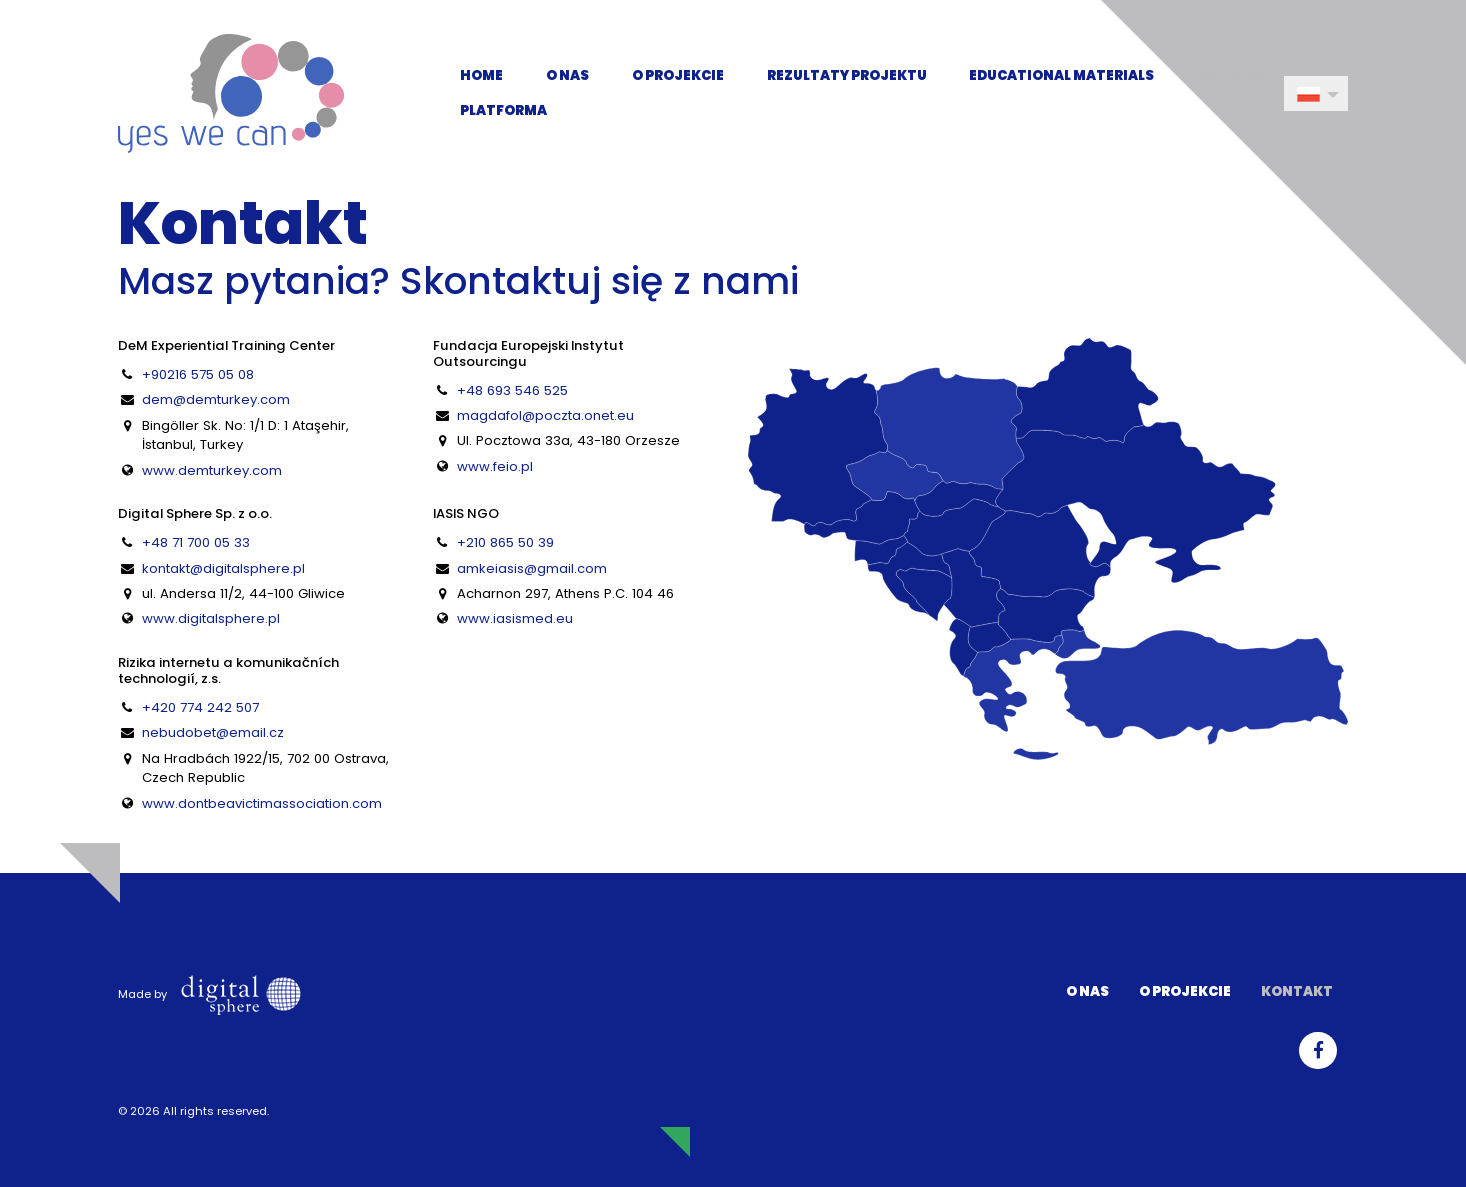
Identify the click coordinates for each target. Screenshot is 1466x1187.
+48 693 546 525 (512, 390)
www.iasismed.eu (515, 618)
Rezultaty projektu (847, 75)
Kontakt (1233, 75)
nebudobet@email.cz (213, 732)
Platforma (503, 110)
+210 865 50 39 (505, 542)
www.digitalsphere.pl (211, 618)
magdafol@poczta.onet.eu (545, 415)
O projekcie (678, 75)
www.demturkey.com (212, 470)
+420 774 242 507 (200, 707)
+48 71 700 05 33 (196, 542)
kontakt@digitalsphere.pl (223, 568)
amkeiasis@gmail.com (532, 568)
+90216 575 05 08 (198, 374)
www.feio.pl (495, 466)
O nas (567, 75)
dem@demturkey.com (216, 399)
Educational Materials (1061, 75)
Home (481, 75)
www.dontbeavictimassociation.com (262, 803)
